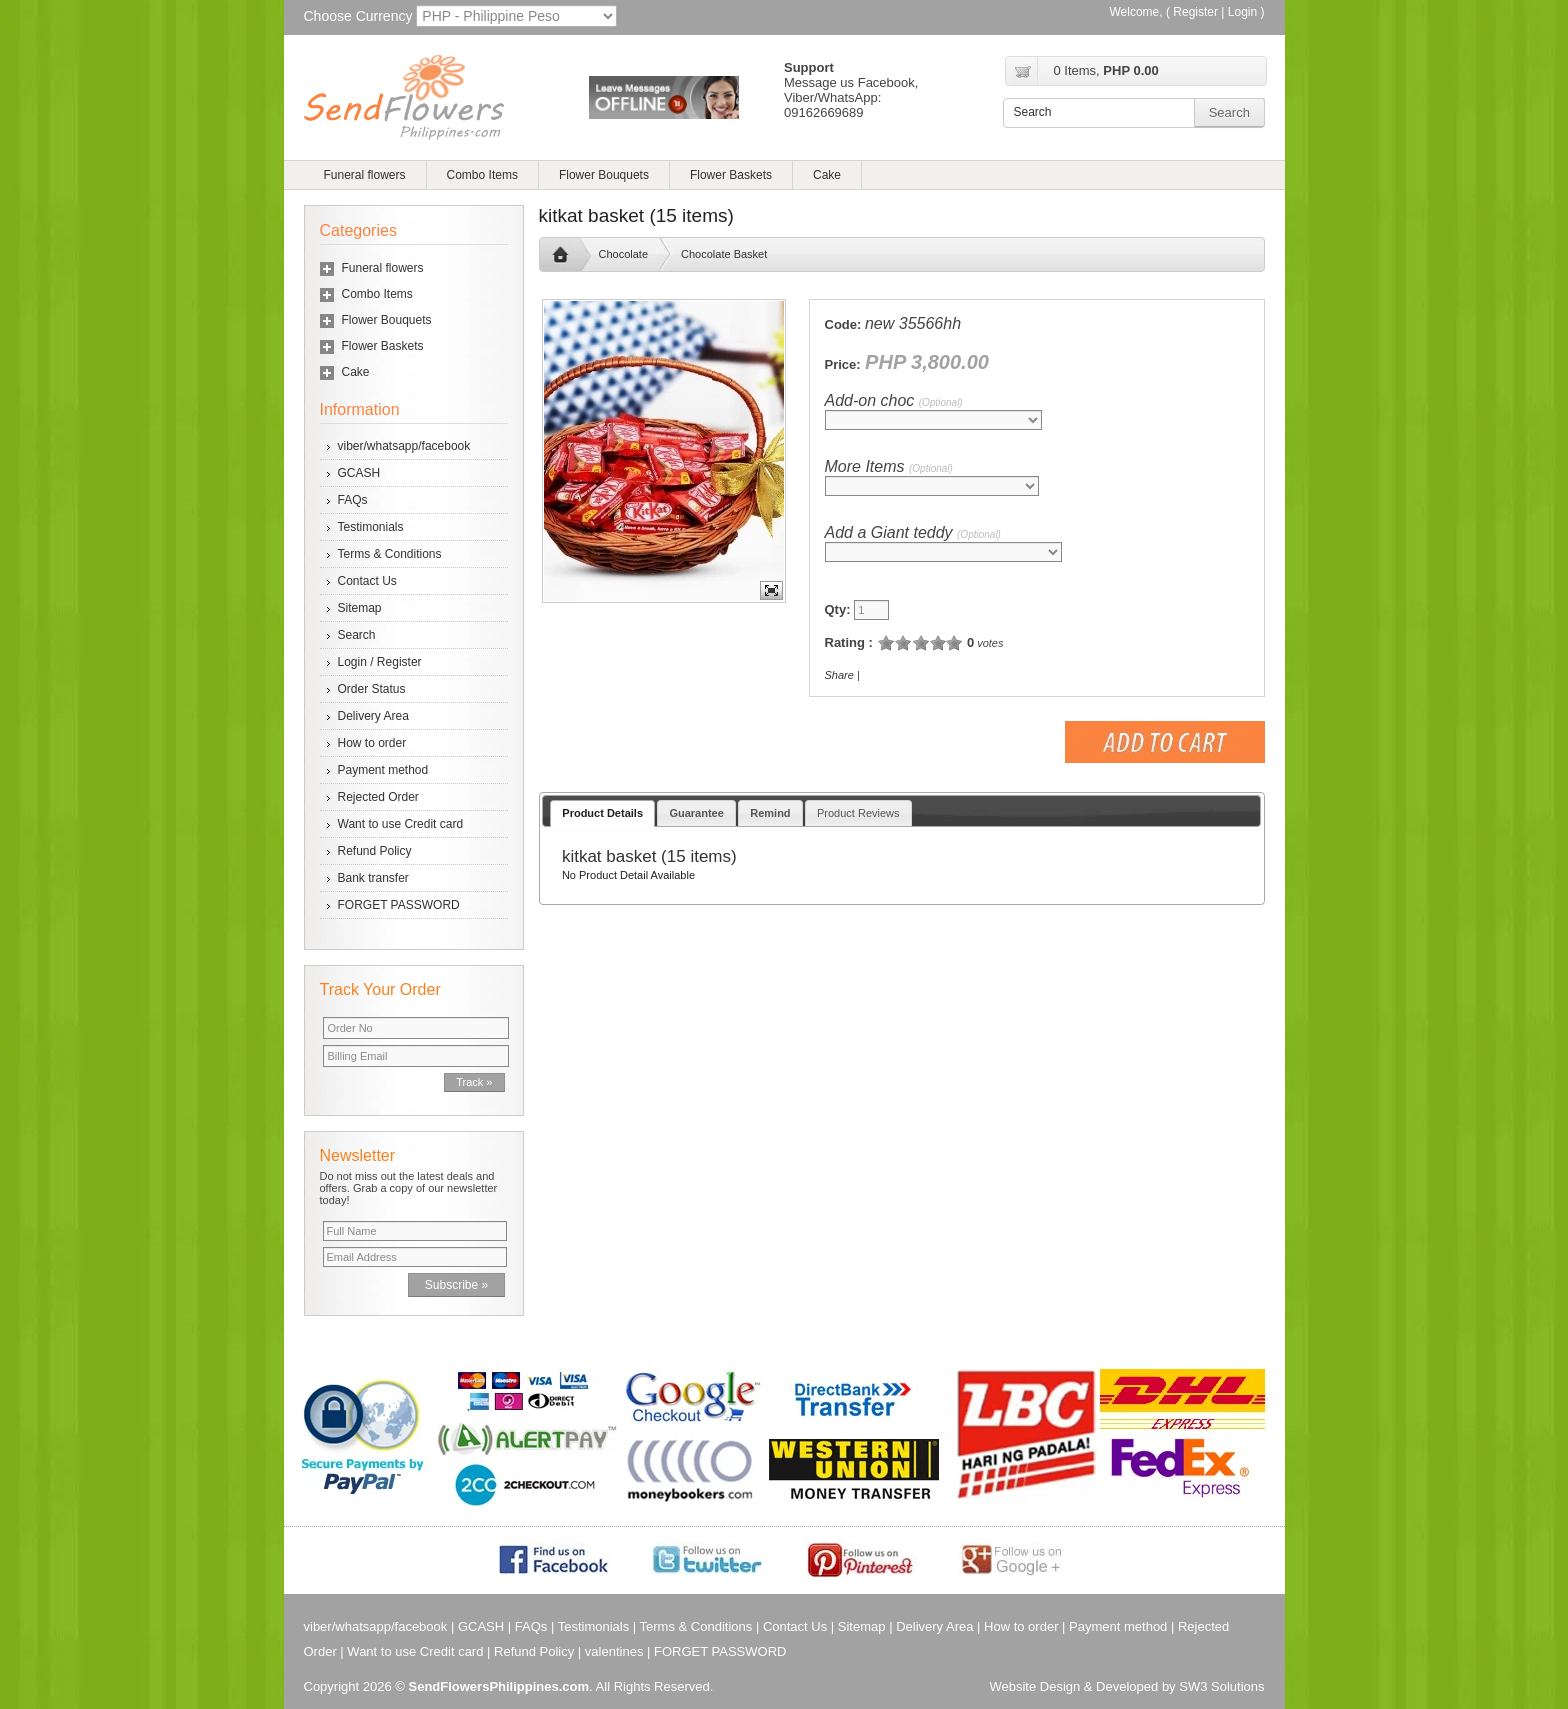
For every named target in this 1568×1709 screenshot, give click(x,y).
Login (1242, 12)
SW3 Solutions (1221, 1686)
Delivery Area (373, 716)
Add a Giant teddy (913, 532)
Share (839, 675)
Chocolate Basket (724, 254)
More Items (889, 466)
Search (357, 635)
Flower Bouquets (604, 175)
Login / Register (380, 662)
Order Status (372, 689)
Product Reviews (858, 813)
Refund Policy (375, 851)
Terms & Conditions (390, 554)
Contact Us (367, 581)
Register (1195, 12)
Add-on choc (894, 400)
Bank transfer (373, 878)
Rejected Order (378, 797)
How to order (372, 743)
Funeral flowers (365, 175)
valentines (614, 1651)
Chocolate (624, 254)
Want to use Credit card (401, 824)
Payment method (383, 770)
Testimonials (371, 527)
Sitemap (360, 608)
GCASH (359, 473)
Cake (827, 175)
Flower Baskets (731, 175)
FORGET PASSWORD (399, 905)
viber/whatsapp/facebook (404, 446)
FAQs (353, 500)
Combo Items (482, 175)
